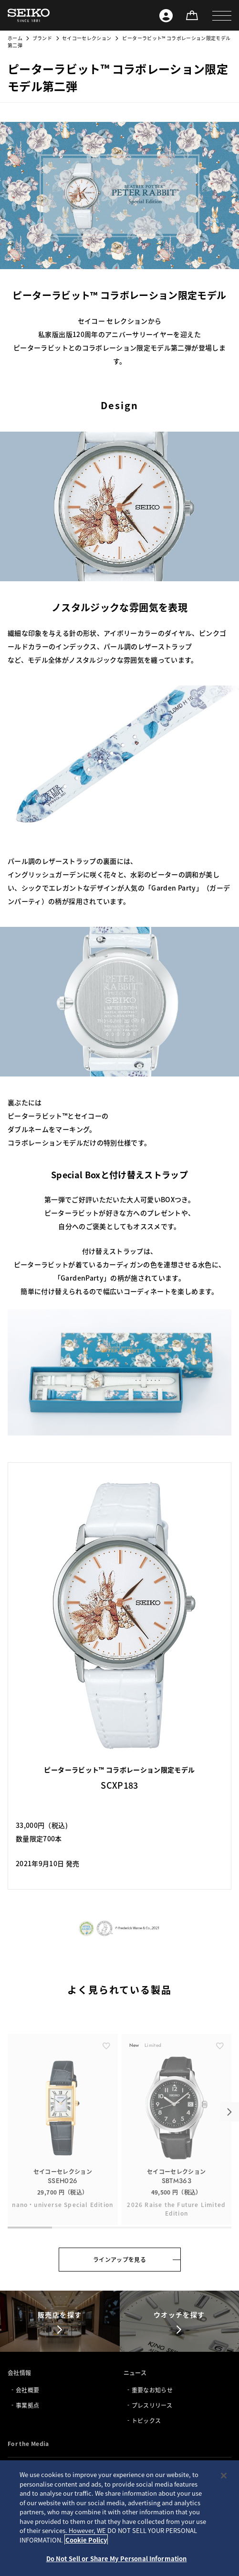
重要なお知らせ (152, 2390)
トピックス (146, 2420)
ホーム (15, 38)
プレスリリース (152, 2405)
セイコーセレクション (87, 38)
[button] (222, 15)
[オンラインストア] (192, 15)
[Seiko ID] (166, 15)
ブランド (42, 38)
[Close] (223, 2475)
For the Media (28, 2443)
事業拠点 (27, 2405)
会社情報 (19, 2373)
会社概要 (27, 2390)
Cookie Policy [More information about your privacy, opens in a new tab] (86, 2539)
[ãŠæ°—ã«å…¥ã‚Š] (106, 2074)
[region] (119, 2518)
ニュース (135, 2373)
